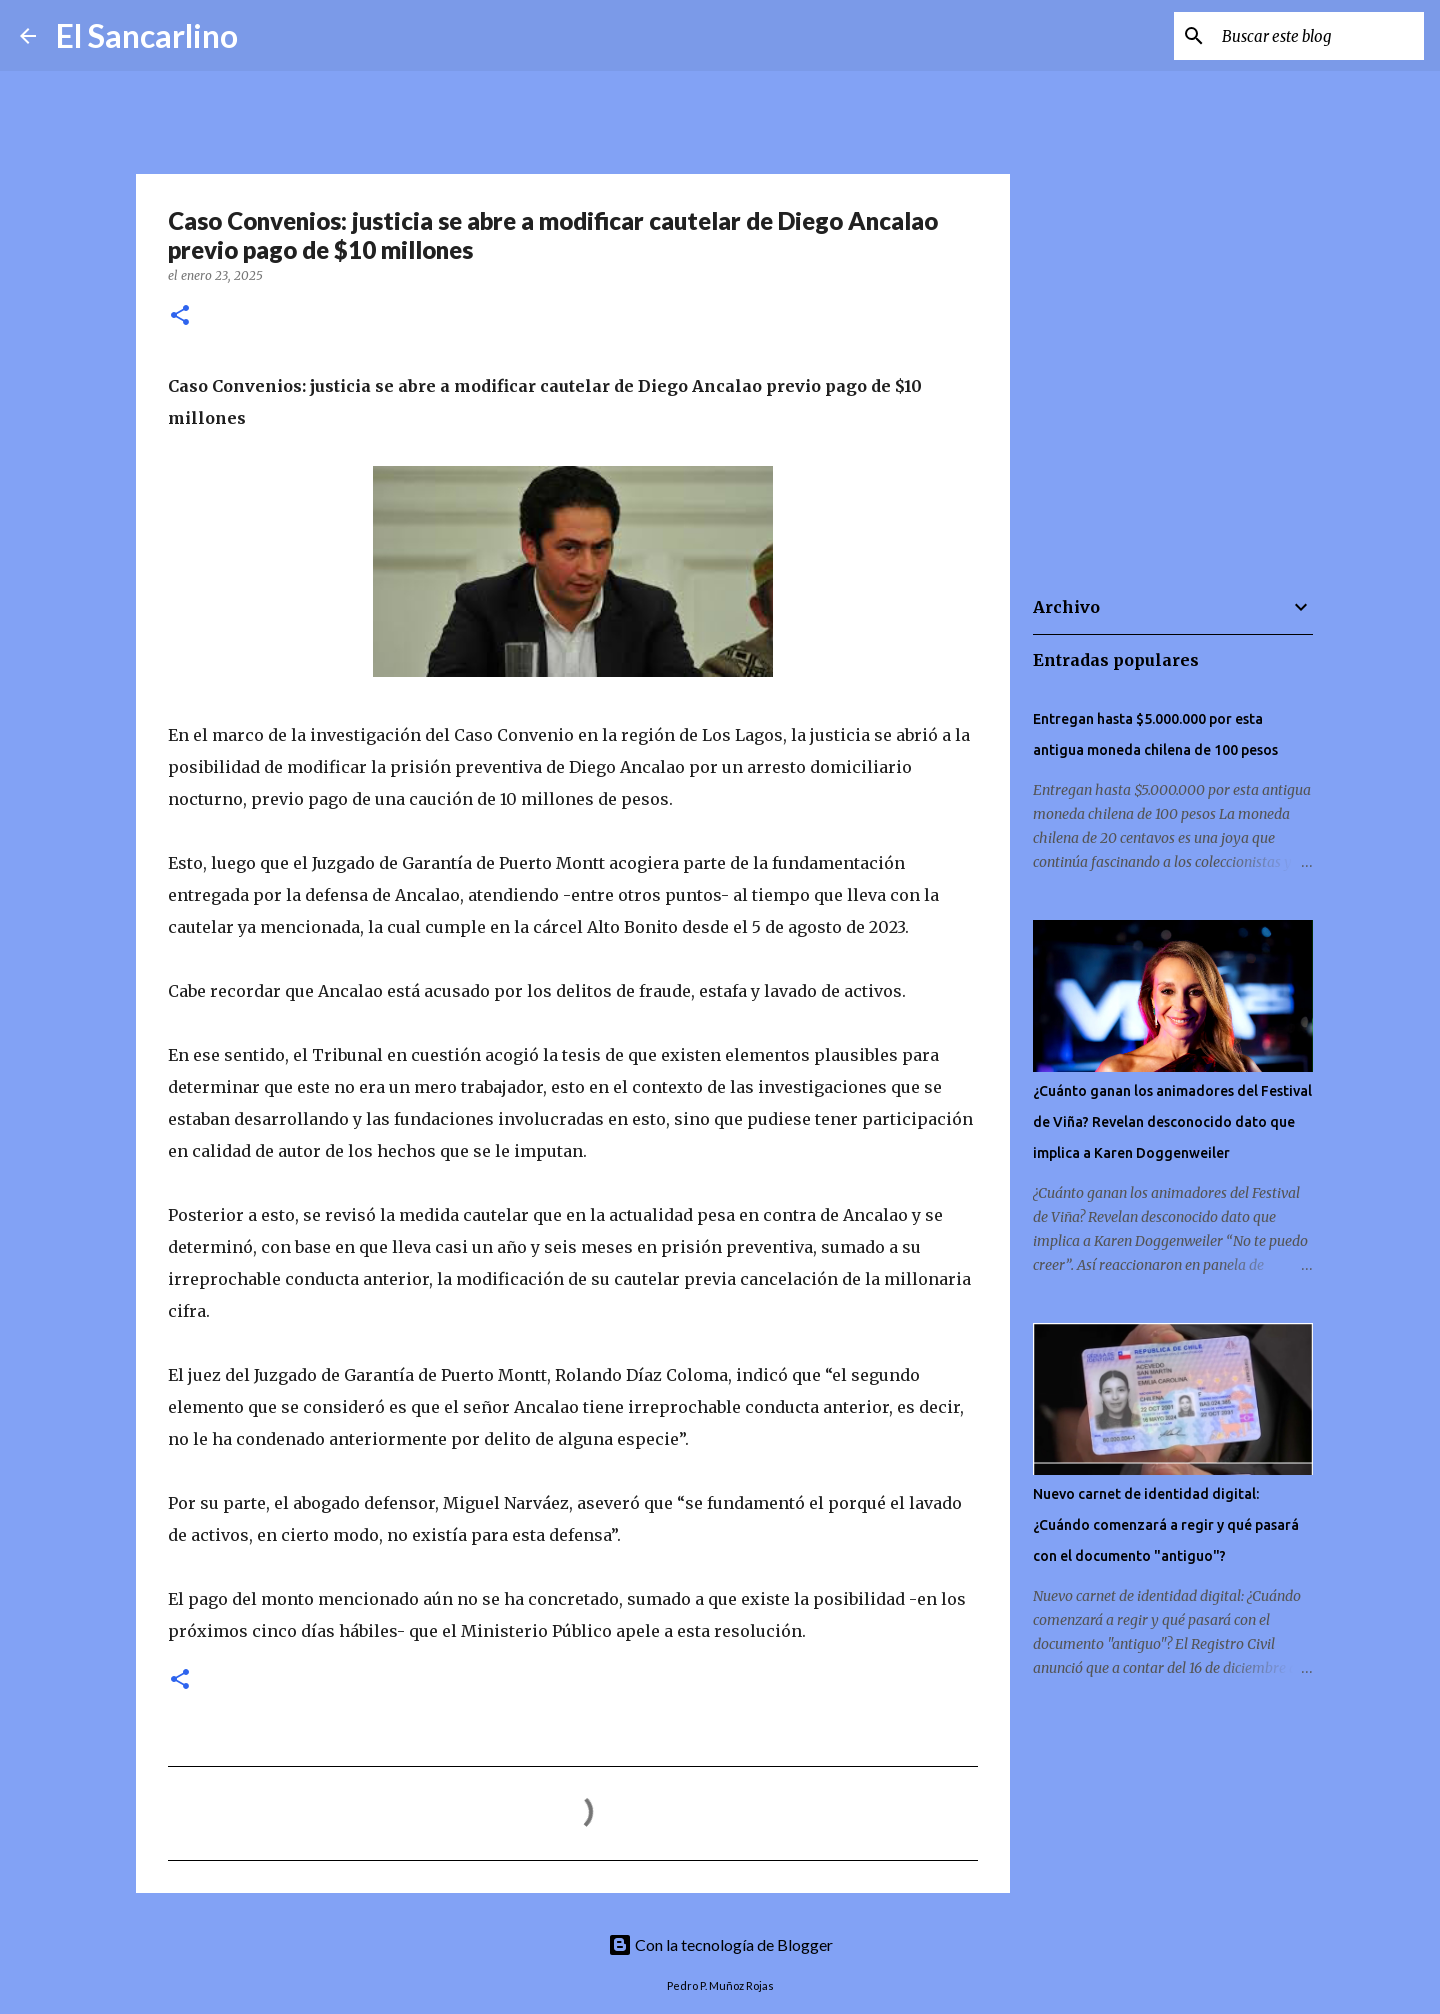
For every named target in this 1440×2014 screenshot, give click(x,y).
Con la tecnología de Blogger (720, 1944)
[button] (180, 316)
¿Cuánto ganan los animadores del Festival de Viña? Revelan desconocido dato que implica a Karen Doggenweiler (1172, 1122)
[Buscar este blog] (1319, 36)
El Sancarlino (147, 35)
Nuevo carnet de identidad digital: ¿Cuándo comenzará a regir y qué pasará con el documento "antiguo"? (1166, 1525)
